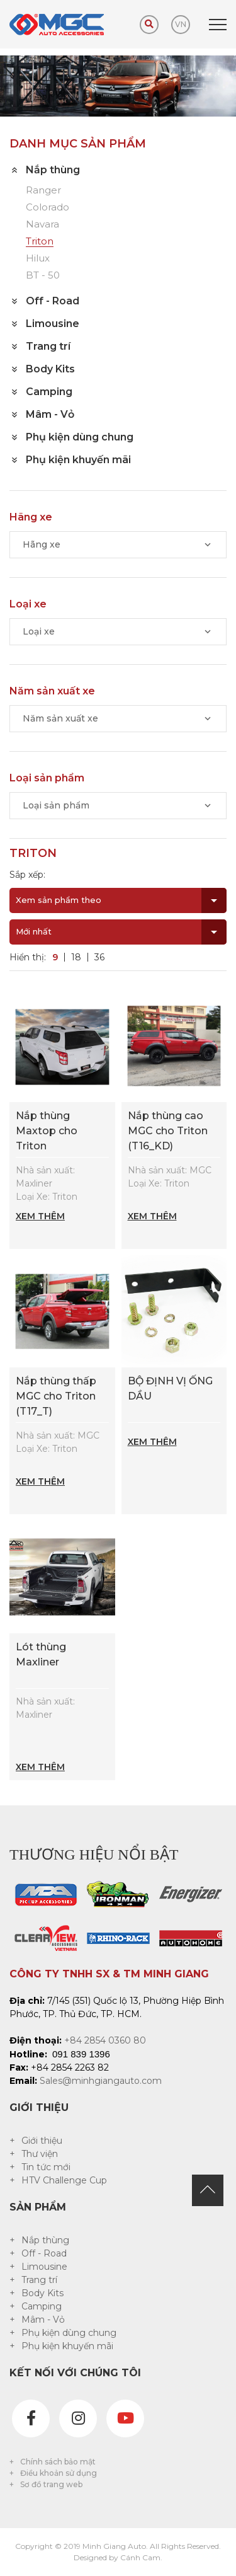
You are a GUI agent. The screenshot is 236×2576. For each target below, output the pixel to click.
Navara (42, 224)
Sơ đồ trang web (51, 2484)
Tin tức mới (45, 2167)
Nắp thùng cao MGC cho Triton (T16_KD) (168, 1131)
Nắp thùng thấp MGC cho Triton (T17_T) (56, 1396)
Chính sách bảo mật (58, 2461)
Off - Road (44, 2253)
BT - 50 (43, 275)
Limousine (44, 2266)
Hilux (38, 258)
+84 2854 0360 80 (105, 2040)
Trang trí (39, 2280)
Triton (39, 241)
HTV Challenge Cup (64, 2180)
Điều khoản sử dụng (58, 2473)
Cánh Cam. (141, 2557)
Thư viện (39, 2153)
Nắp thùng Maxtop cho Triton (46, 1131)
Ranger (43, 190)
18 (76, 957)
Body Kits (42, 2293)
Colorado (47, 207)
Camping (41, 2306)
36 (99, 957)
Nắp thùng (45, 2240)
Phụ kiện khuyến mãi (67, 2346)
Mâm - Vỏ (43, 2319)
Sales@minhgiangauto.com (101, 2080)
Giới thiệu (41, 2140)
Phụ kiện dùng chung (68, 2332)
